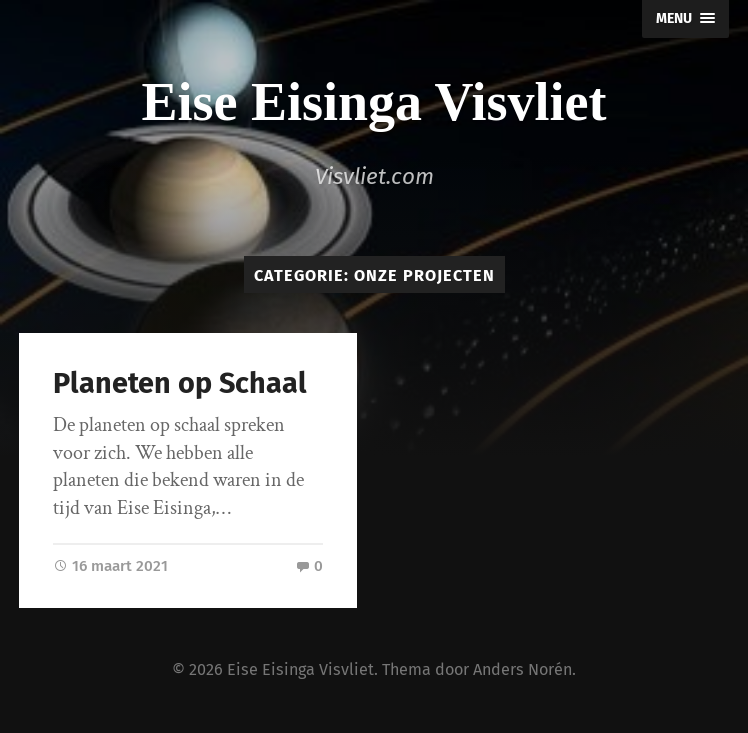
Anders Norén (522, 669)
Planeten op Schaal (180, 383)
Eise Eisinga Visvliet (373, 102)
